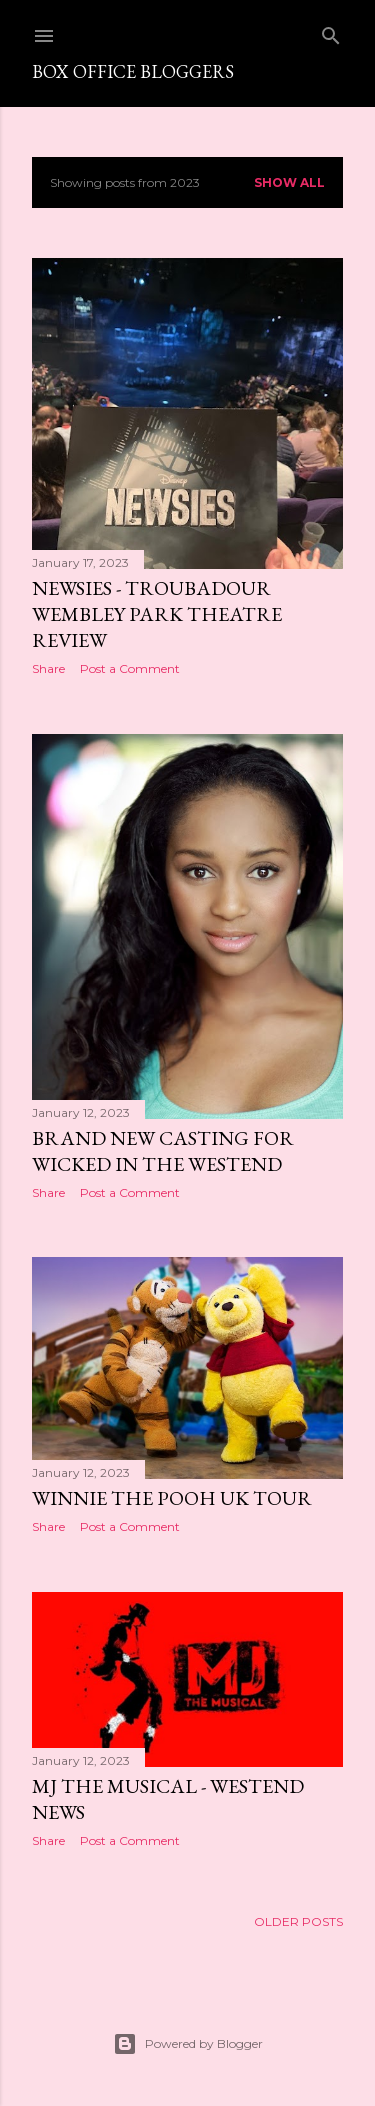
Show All (289, 182)
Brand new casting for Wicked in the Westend (163, 1151)
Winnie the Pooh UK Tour (172, 1498)
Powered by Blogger (188, 2044)
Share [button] (48, 668)
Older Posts (298, 1921)
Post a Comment (130, 668)
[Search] (331, 31)
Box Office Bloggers (133, 71)
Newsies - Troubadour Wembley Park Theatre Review (157, 614)
